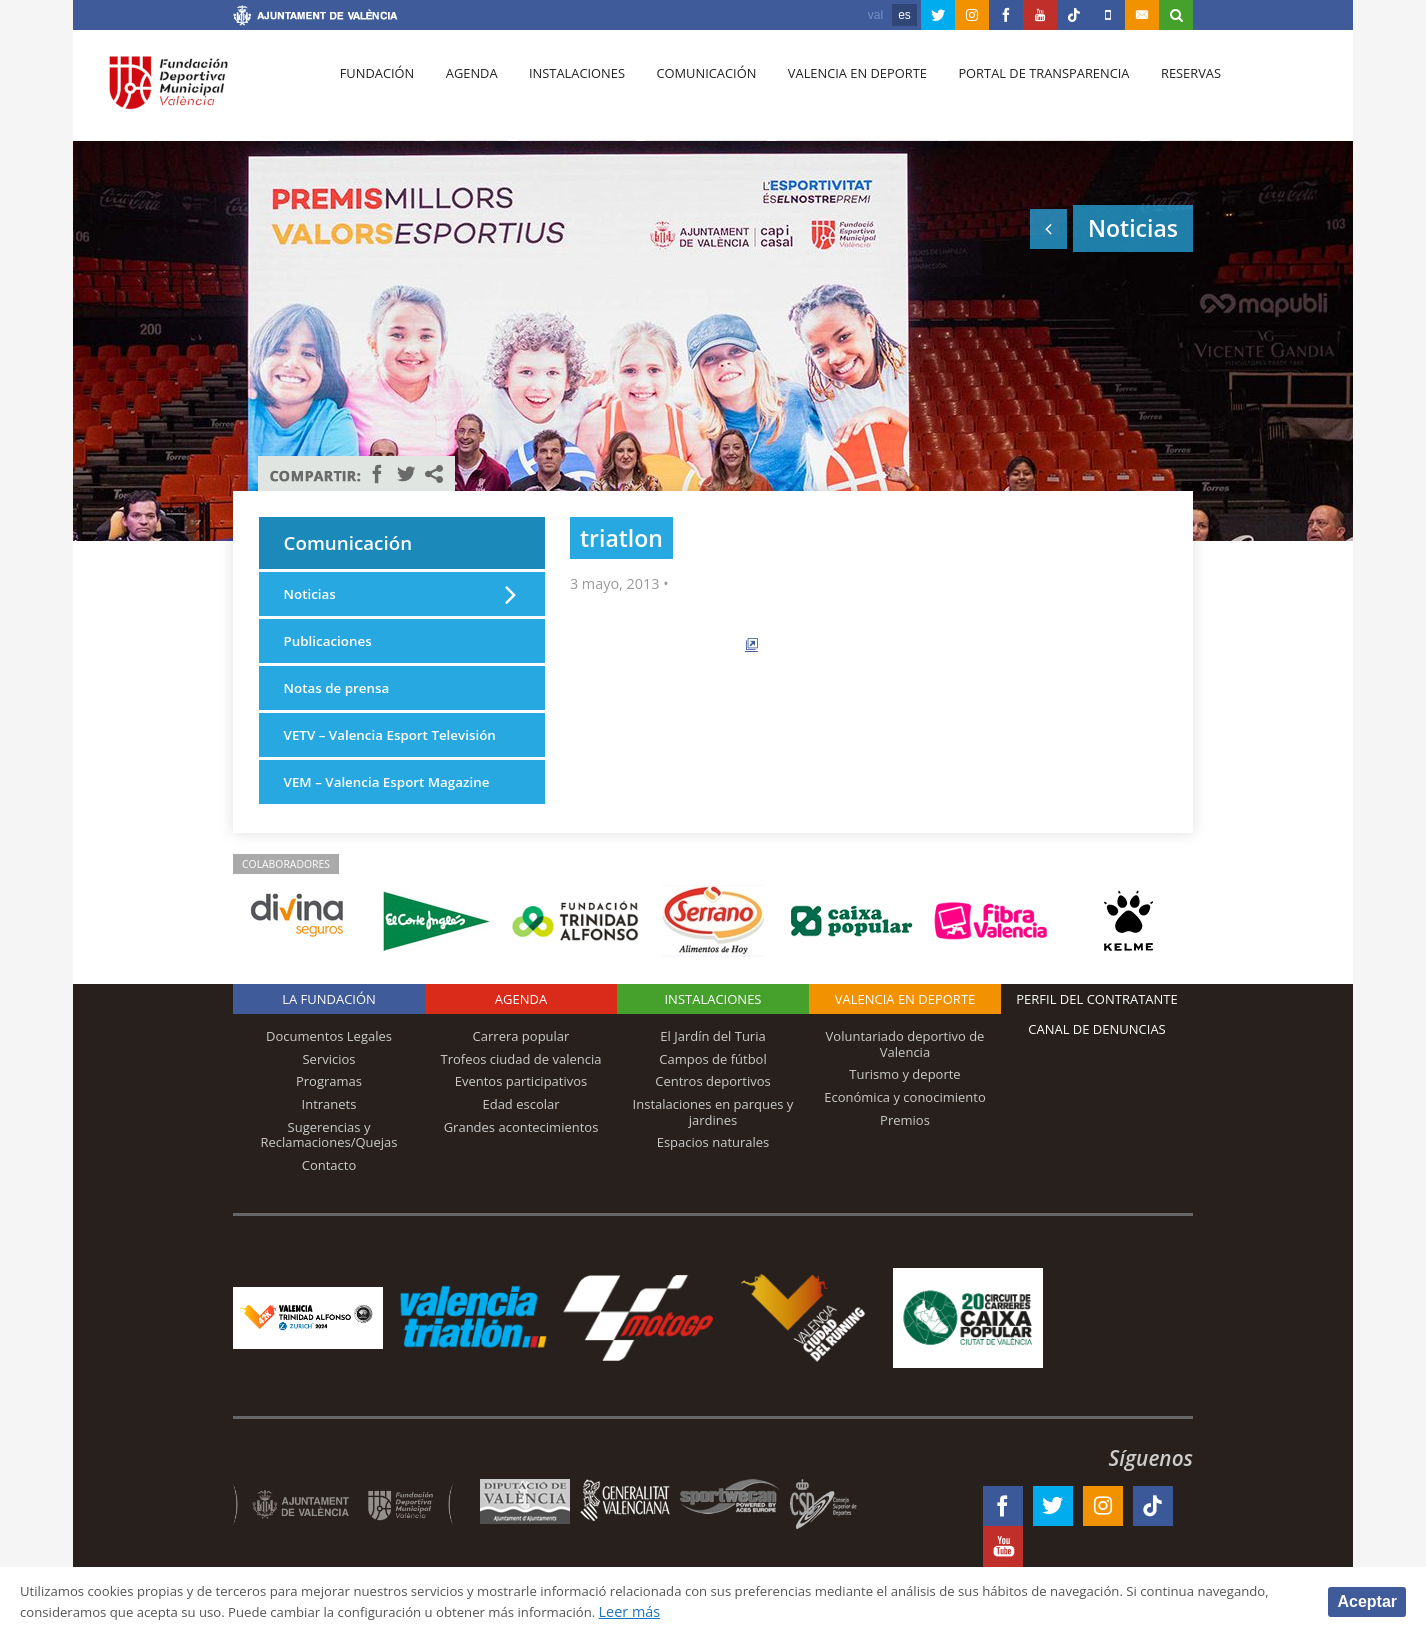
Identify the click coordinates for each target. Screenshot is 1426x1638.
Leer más (765, 1611)
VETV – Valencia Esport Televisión (361, 757)
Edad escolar (520, 1139)
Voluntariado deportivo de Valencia (905, 1080)
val (875, 15)
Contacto (329, 1200)
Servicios (328, 1094)
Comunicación (690, 91)
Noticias (312, 600)
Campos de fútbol (712, 1094)
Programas (329, 1117)
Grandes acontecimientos (521, 1162)
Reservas (1162, 91)
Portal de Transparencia (1019, 91)
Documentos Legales (329, 1072)
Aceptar (1367, 1600)
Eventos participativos (521, 1117)
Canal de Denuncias (1097, 1065)
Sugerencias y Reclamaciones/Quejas (329, 1170)
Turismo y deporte (904, 1110)
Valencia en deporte (837, 91)
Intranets (329, 1139)
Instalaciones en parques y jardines (713, 1147)
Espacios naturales (713, 1178)
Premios (905, 1155)
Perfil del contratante (1096, 1035)
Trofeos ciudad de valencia (521, 1094)
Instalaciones (565, 91)
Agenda (464, 91)
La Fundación (329, 1035)
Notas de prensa (341, 697)
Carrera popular (521, 1072)
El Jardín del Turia (712, 1072)
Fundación (374, 91)
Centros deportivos (713, 1117)
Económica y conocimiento (905, 1132)
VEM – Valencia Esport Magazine (395, 816)
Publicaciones (331, 648)
